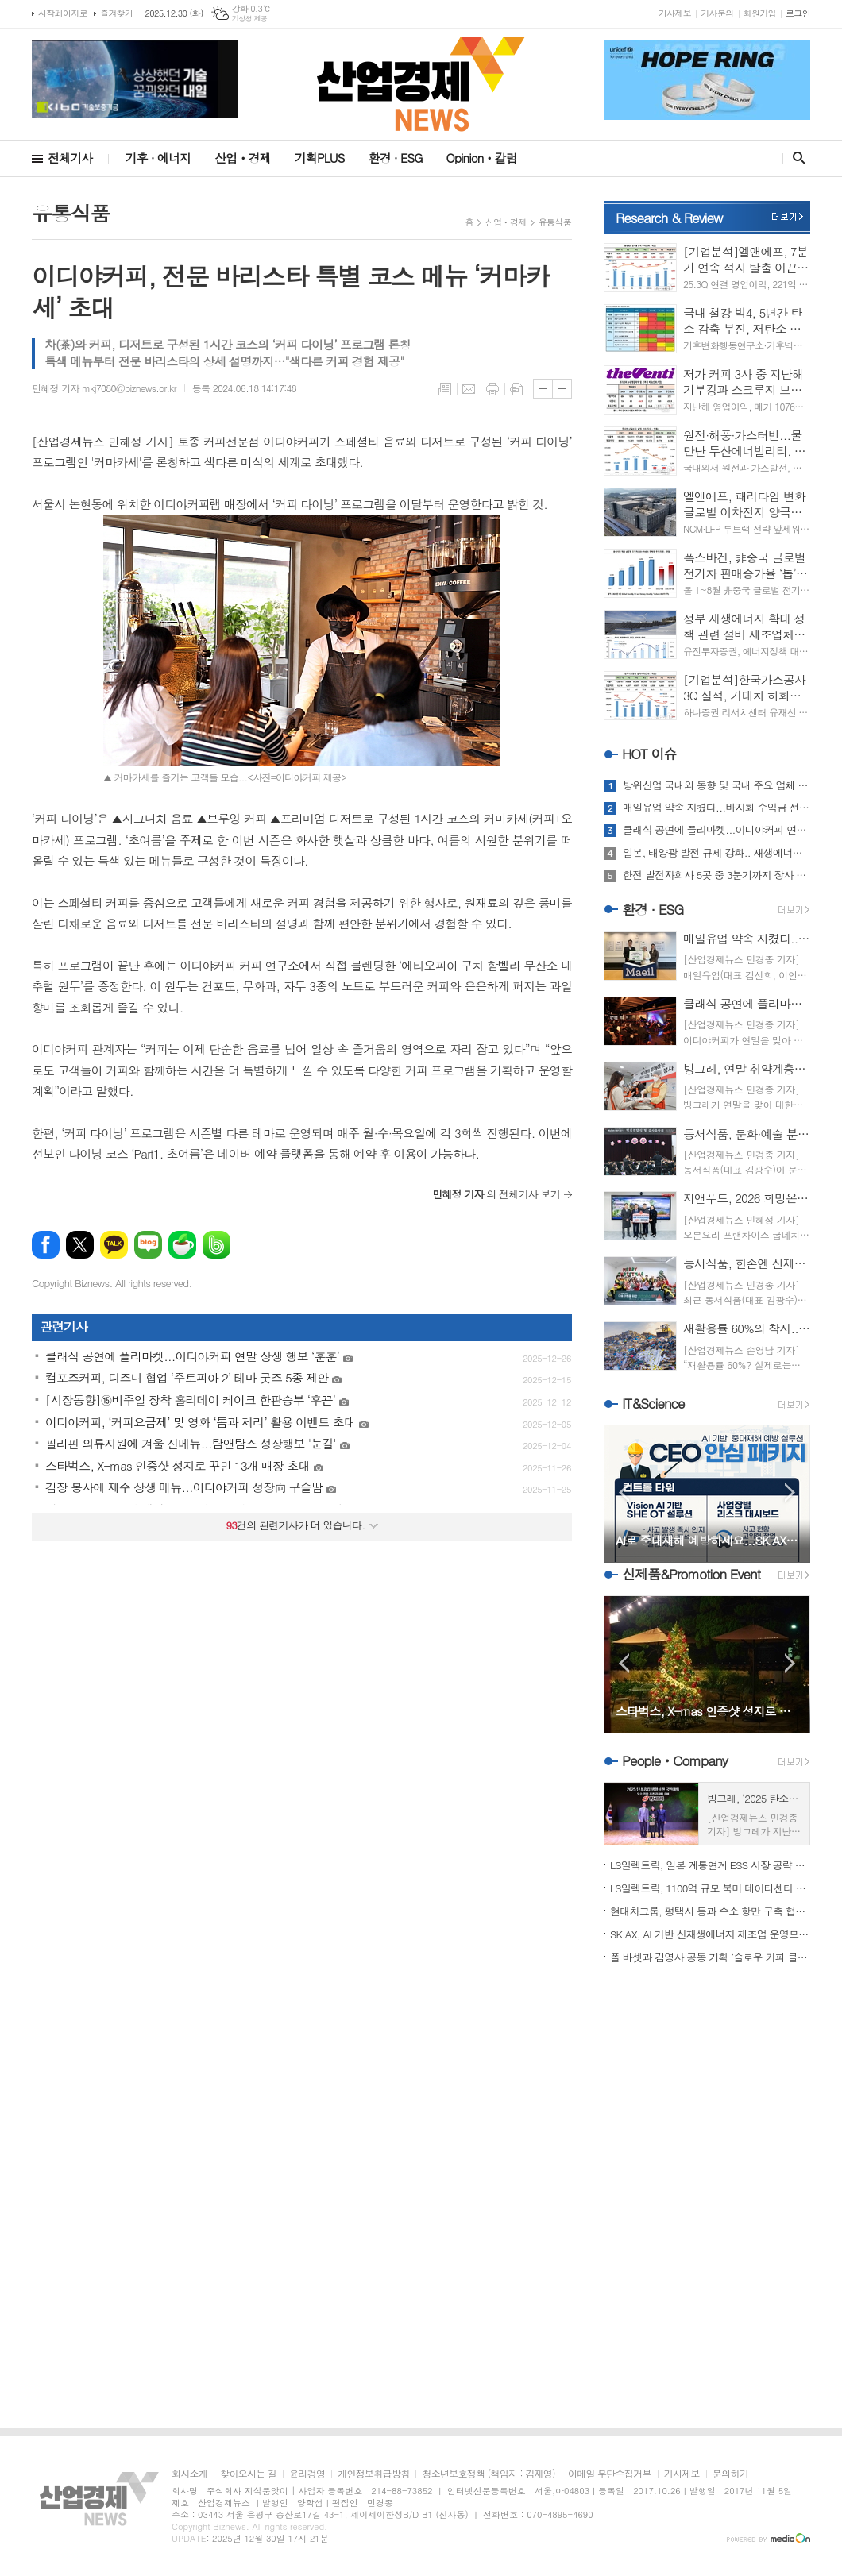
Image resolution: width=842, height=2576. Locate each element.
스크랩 (516, 389)
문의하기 (730, 2474)
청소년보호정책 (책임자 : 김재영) (488, 2474)
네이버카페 (182, 1245)
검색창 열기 (795, 158)
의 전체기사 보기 (496, 1193)
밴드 (216, 1245)
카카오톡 (114, 1245)
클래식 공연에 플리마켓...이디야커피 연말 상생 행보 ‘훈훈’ (716, 830)
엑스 (80, 1245)
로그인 (798, 13)
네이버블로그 (148, 1245)
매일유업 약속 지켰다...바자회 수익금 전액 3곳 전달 (716, 807)
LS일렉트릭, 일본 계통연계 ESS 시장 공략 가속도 (710, 1864)
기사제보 (675, 13)
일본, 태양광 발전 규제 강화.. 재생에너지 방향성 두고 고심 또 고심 (716, 853)
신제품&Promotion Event (691, 1573)
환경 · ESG (396, 157)
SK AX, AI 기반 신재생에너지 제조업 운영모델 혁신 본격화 (710, 1934)
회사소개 (189, 2474)
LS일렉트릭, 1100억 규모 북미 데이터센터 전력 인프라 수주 (710, 1887)
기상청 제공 (250, 18)
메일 (469, 389)
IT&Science (653, 1403)
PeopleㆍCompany (675, 1760)
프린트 (492, 389)
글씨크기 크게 (543, 389)
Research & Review (669, 217)
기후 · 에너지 (158, 157)
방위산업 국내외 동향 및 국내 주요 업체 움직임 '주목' (716, 785)
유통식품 (555, 222)
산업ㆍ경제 (242, 157)
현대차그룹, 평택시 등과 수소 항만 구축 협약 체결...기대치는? (710, 1911)
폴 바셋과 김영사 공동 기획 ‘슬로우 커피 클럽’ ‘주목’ (710, 1957)
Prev (624, 1492)
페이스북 (46, 1245)
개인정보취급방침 (373, 2474)
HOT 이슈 (649, 753)
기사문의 (717, 13)
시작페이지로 (62, 13)
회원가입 (760, 13)
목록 (445, 389)
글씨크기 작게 (562, 389)
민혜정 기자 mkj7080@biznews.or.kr (104, 388)
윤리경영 (307, 2474)
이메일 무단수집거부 (609, 2474)
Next (790, 1492)
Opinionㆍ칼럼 (481, 157)
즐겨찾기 (116, 13)
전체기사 (70, 157)
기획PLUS (320, 157)
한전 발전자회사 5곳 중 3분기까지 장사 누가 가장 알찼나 (716, 875)
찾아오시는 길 (248, 2474)
